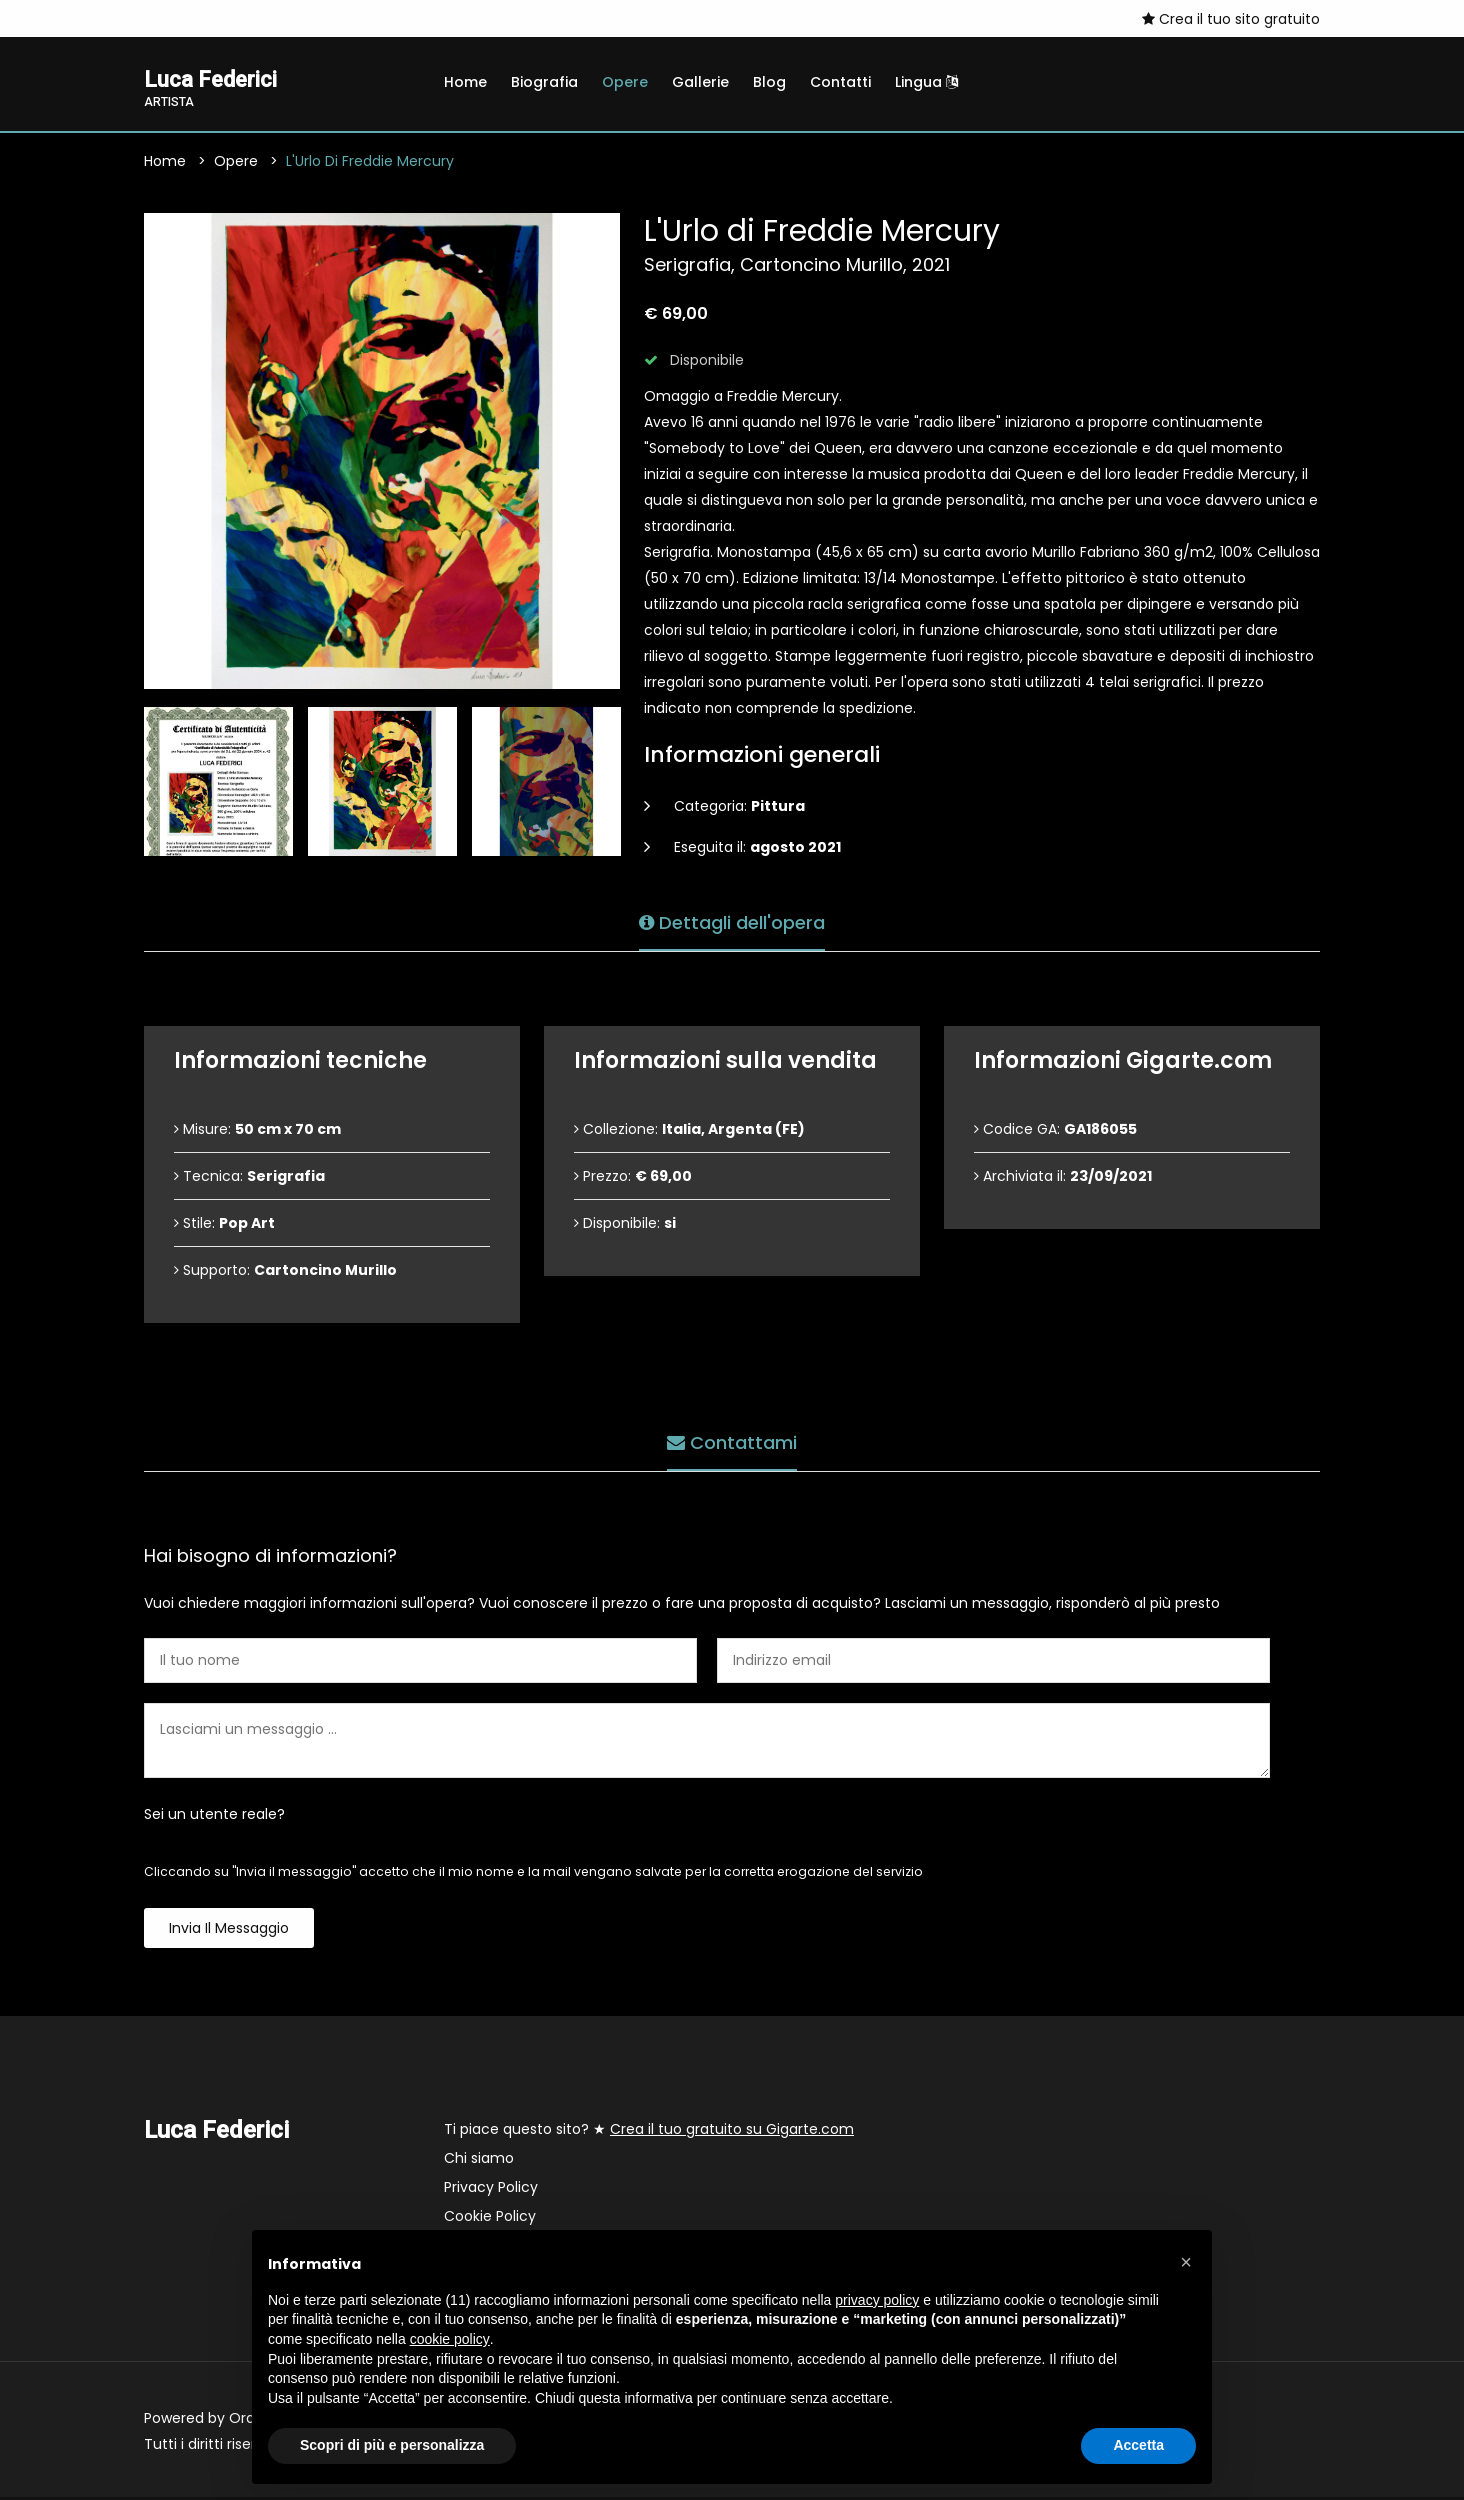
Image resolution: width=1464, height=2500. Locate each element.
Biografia (544, 82)
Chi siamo (479, 2161)
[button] (1186, 2262)
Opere (625, 82)
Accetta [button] (1138, 2445)
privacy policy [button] (877, 2300)
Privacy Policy (491, 2190)
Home (465, 82)
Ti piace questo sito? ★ (649, 2132)
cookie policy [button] (450, 2339)
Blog (769, 82)
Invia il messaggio (229, 1931)
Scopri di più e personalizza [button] (392, 2445)
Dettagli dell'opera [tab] (732, 920)
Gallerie (700, 82)
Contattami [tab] (732, 1440)
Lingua (926, 82)
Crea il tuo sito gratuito (1231, 19)
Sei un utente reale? (214, 1817)
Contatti (840, 82)
